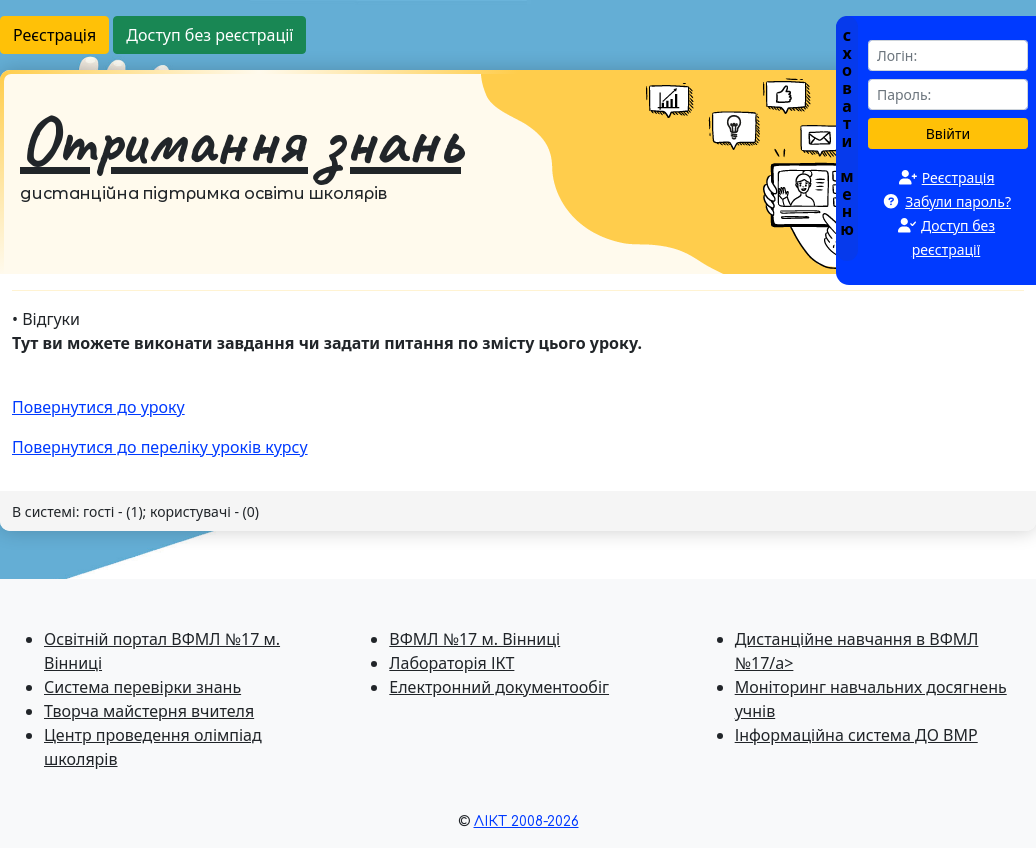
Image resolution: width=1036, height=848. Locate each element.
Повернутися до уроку (98, 407)
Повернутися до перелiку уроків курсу (160, 447)
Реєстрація (54, 35)
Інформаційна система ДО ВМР (856, 735)
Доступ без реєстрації (209, 35)
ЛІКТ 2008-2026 (526, 821)
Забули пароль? (958, 201)
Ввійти (948, 133)
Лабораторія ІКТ (451, 663)
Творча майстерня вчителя (149, 711)
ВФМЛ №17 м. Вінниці (474, 639)
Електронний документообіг (499, 687)
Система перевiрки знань (142, 687)
